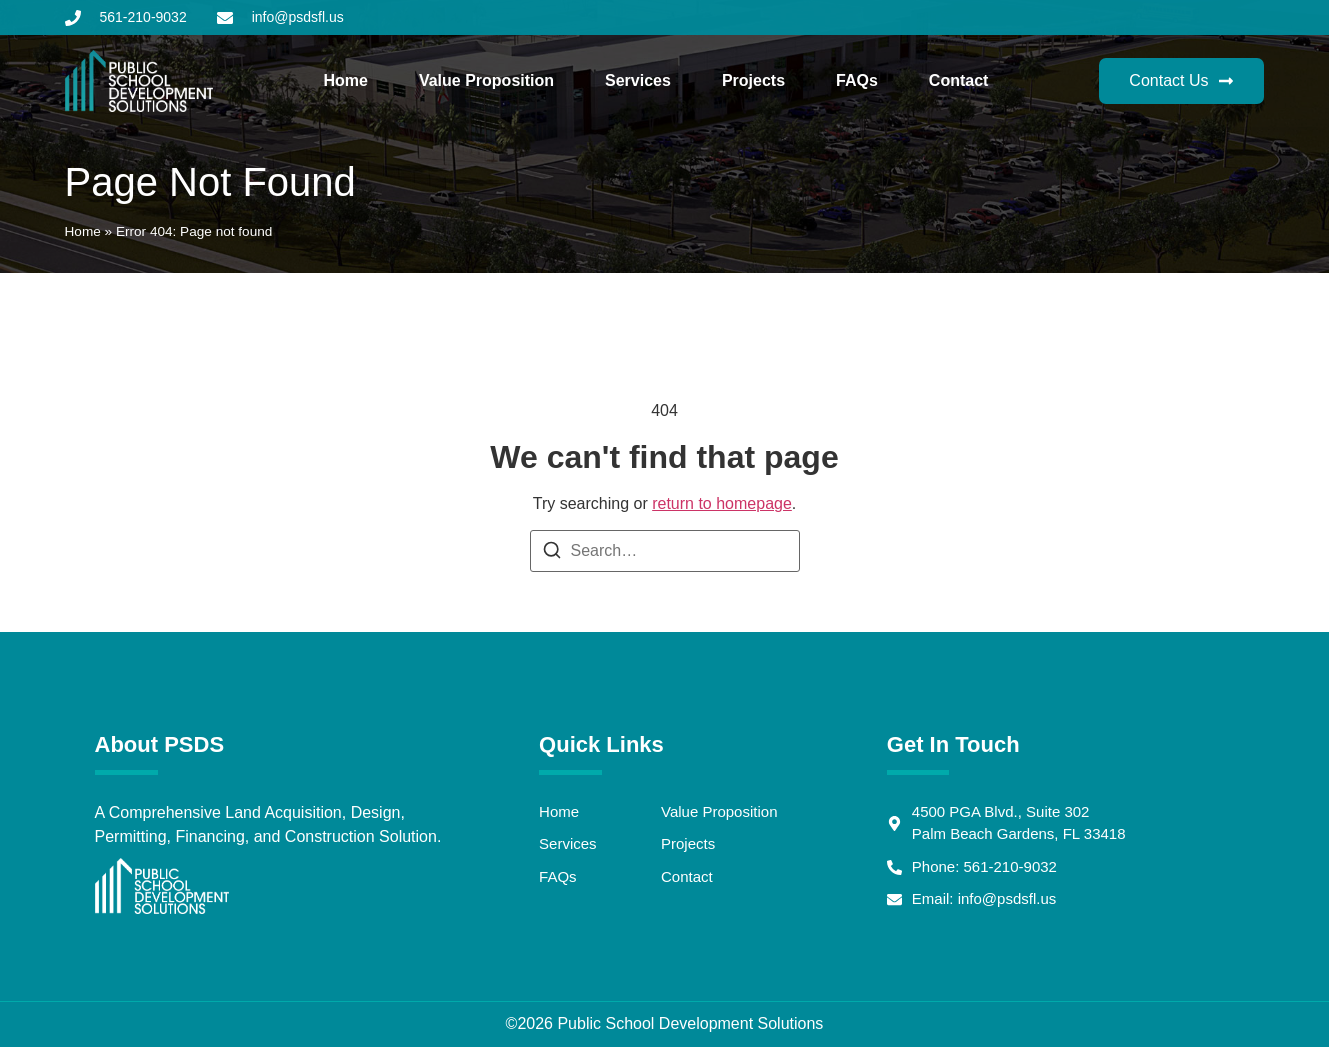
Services (638, 80)
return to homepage (722, 503)
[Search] (552, 553)
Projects (753, 80)
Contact (959, 80)
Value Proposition (486, 80)
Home (345, 80)
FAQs (857, 80)
